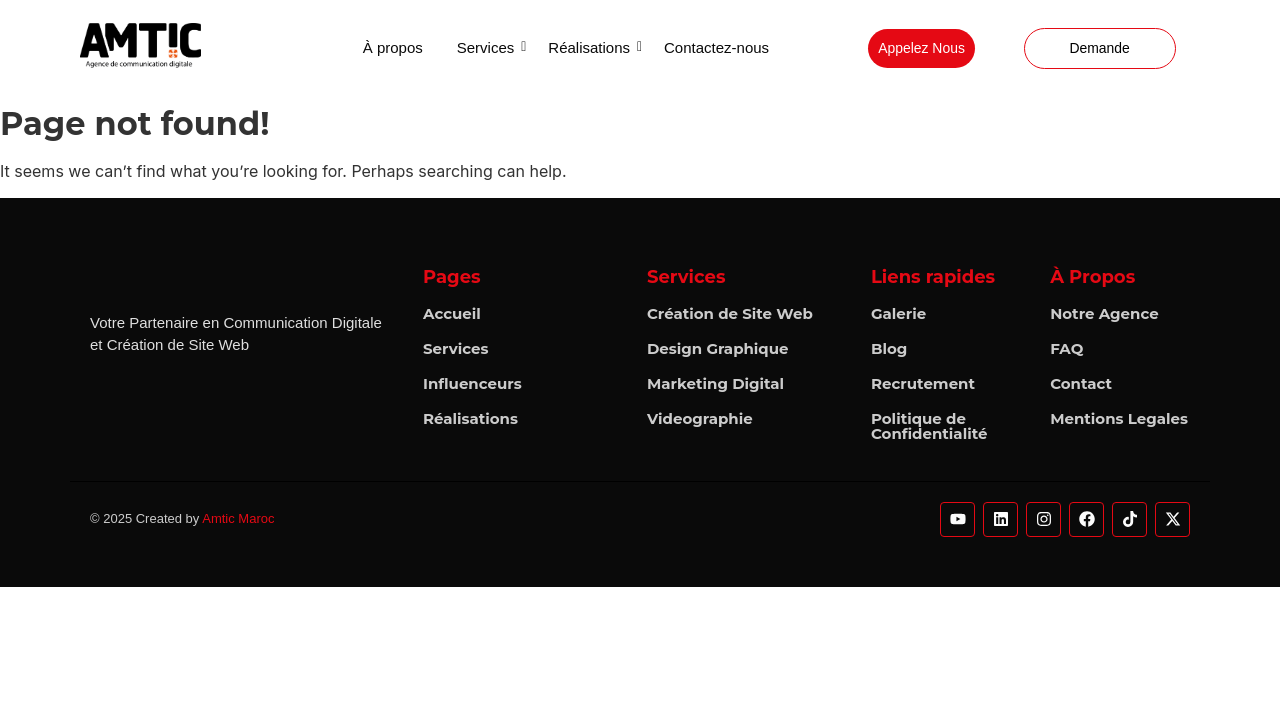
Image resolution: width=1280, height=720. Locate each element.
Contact (1081, 383)
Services (489, 47)
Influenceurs (472, 383)
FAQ (1066, 348)
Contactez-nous (716, 47)
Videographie (700, 418)
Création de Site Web (730, 313)
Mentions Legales (1119, 418)
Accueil (452, 313)
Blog (889, 348)
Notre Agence (1104, 313)
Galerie (898, 313)
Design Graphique (718, 348)
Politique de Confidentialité (929, 426)
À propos (393, 47)
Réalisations (592, 47)
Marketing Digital (715, 383)
